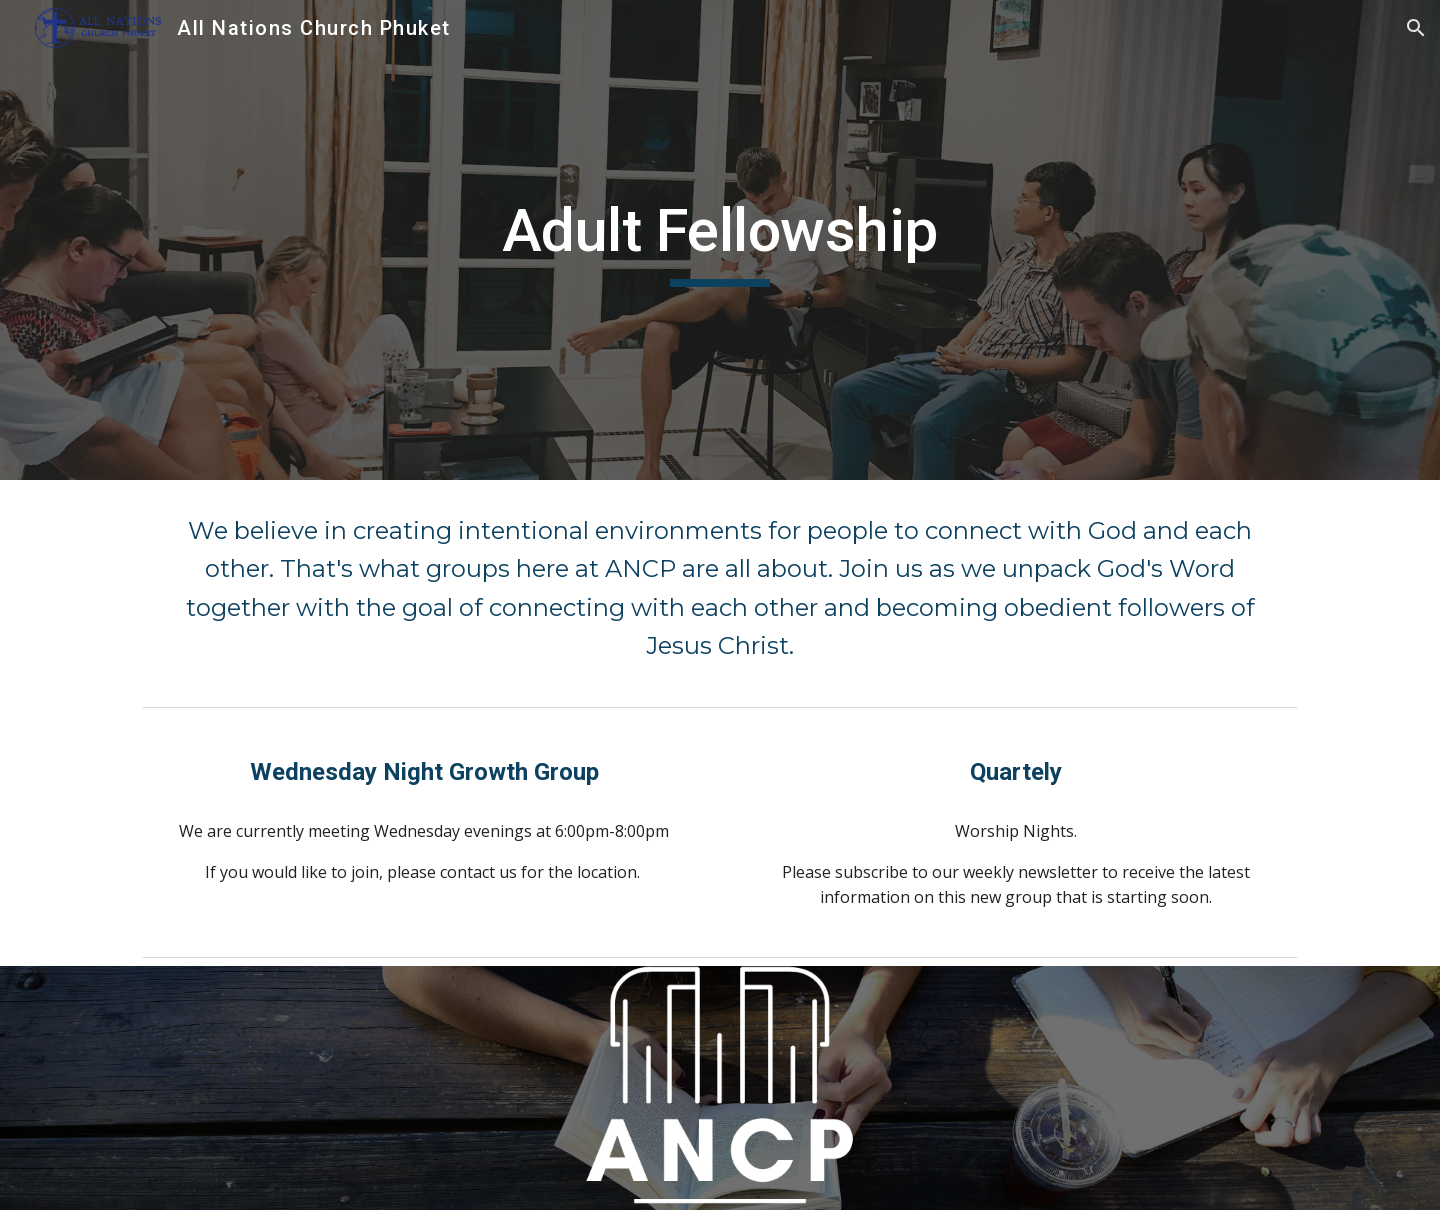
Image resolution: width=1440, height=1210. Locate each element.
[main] (720, 240)
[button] (1416, 28)
